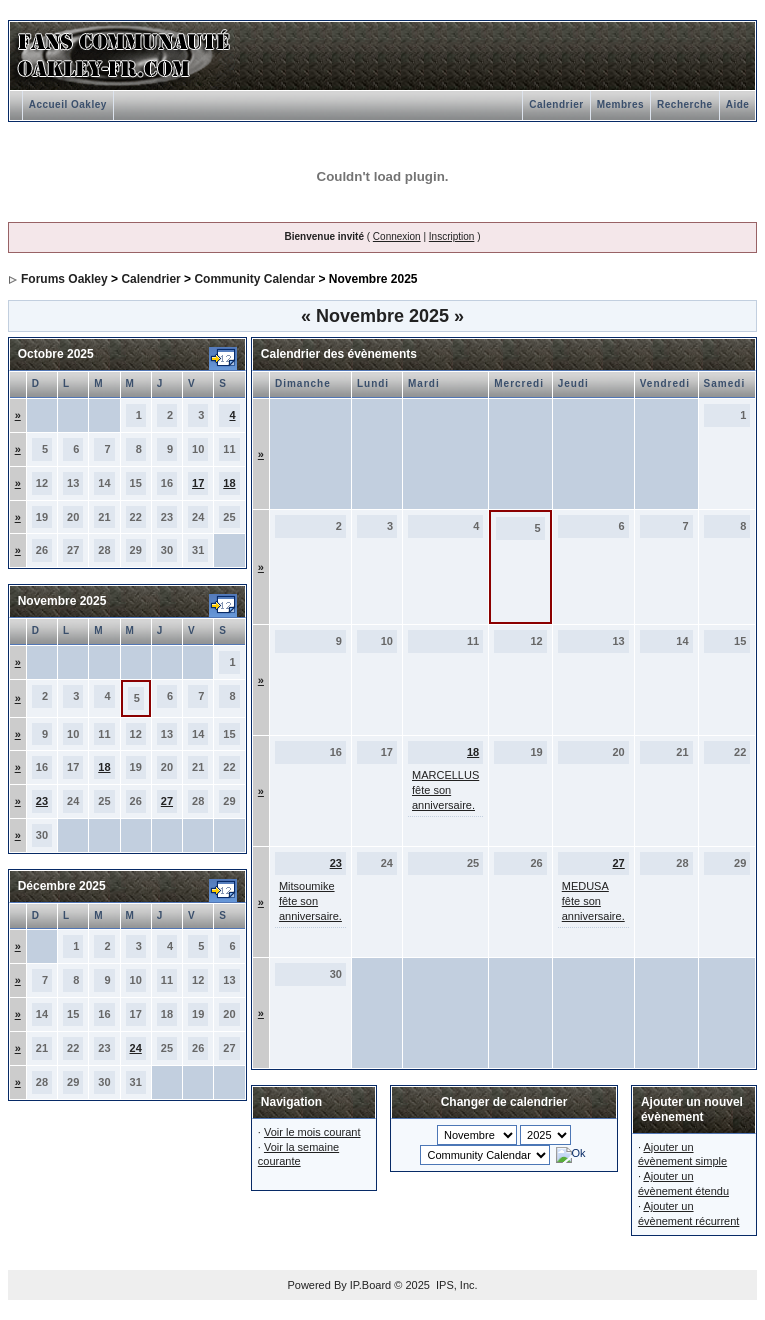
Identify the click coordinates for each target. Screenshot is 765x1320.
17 (198, 483)
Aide (738, 104)
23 (42, 801)
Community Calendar (254, 279)
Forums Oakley (64, 279)
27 (167, 801)
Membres (620, 104)
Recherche (685, 104)
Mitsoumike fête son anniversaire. (310, 901)
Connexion (397, 236)
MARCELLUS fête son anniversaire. (445, 790)
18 (229, 483)
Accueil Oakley (68, 104)
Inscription (452, 236)
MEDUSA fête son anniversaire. (593, 901)
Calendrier (556, 104)
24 (136, 1048)
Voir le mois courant (312, 1132)
